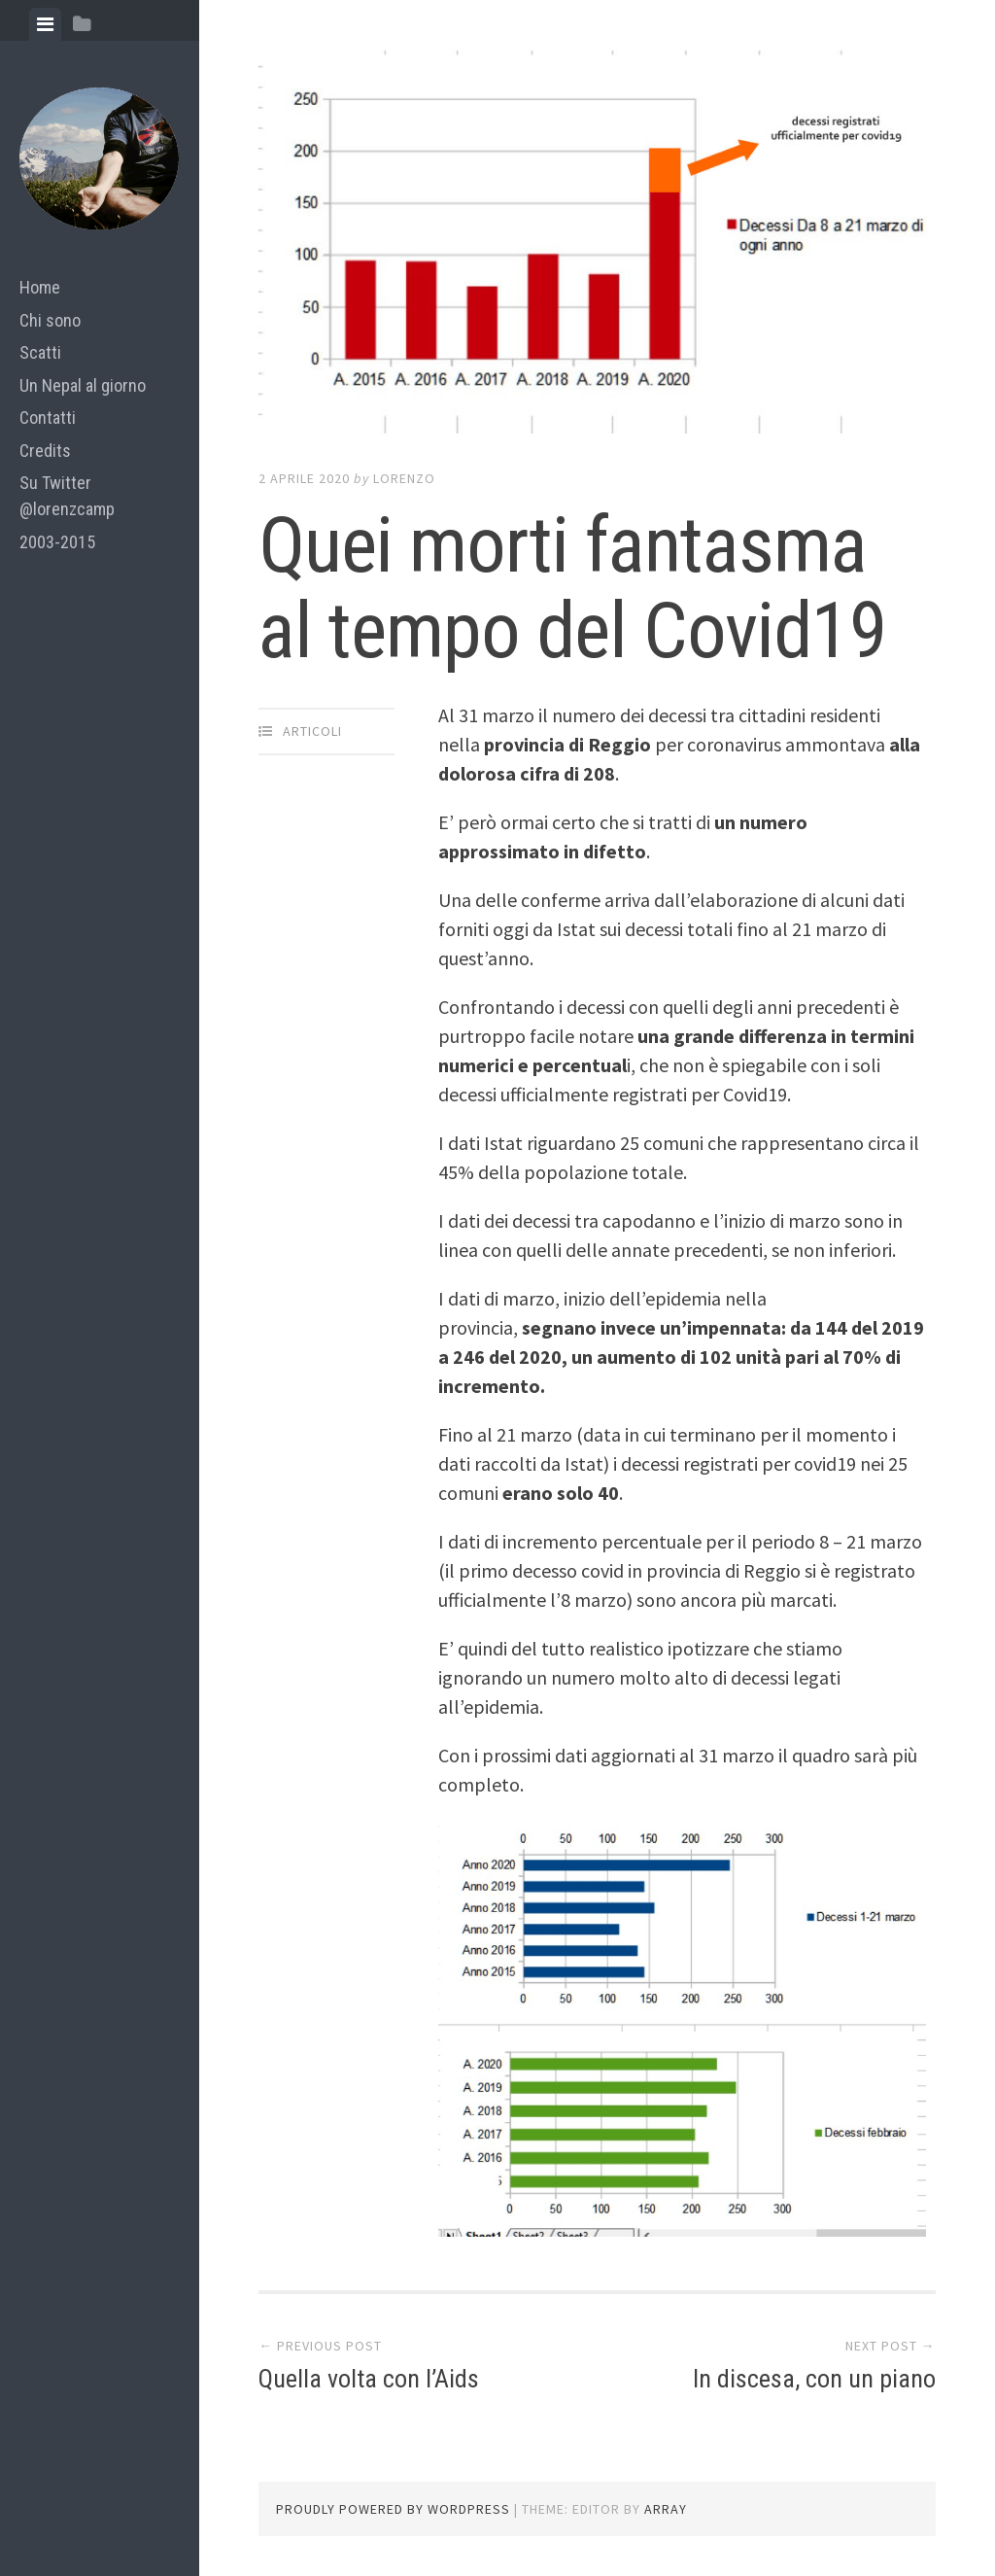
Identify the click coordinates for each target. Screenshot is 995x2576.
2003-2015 (57, 542)
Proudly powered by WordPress (393, 2509)
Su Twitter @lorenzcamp (67, 495)
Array (665, 2509)
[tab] (45, 24)
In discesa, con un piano (814, 2378)
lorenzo (404, 478)
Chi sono (50, 320)
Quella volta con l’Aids (368, 2378)
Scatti (40, 352)
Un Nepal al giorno (82, 385)
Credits (45, 450)
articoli (312, 731)
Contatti (47, 417)
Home (39, 287)
